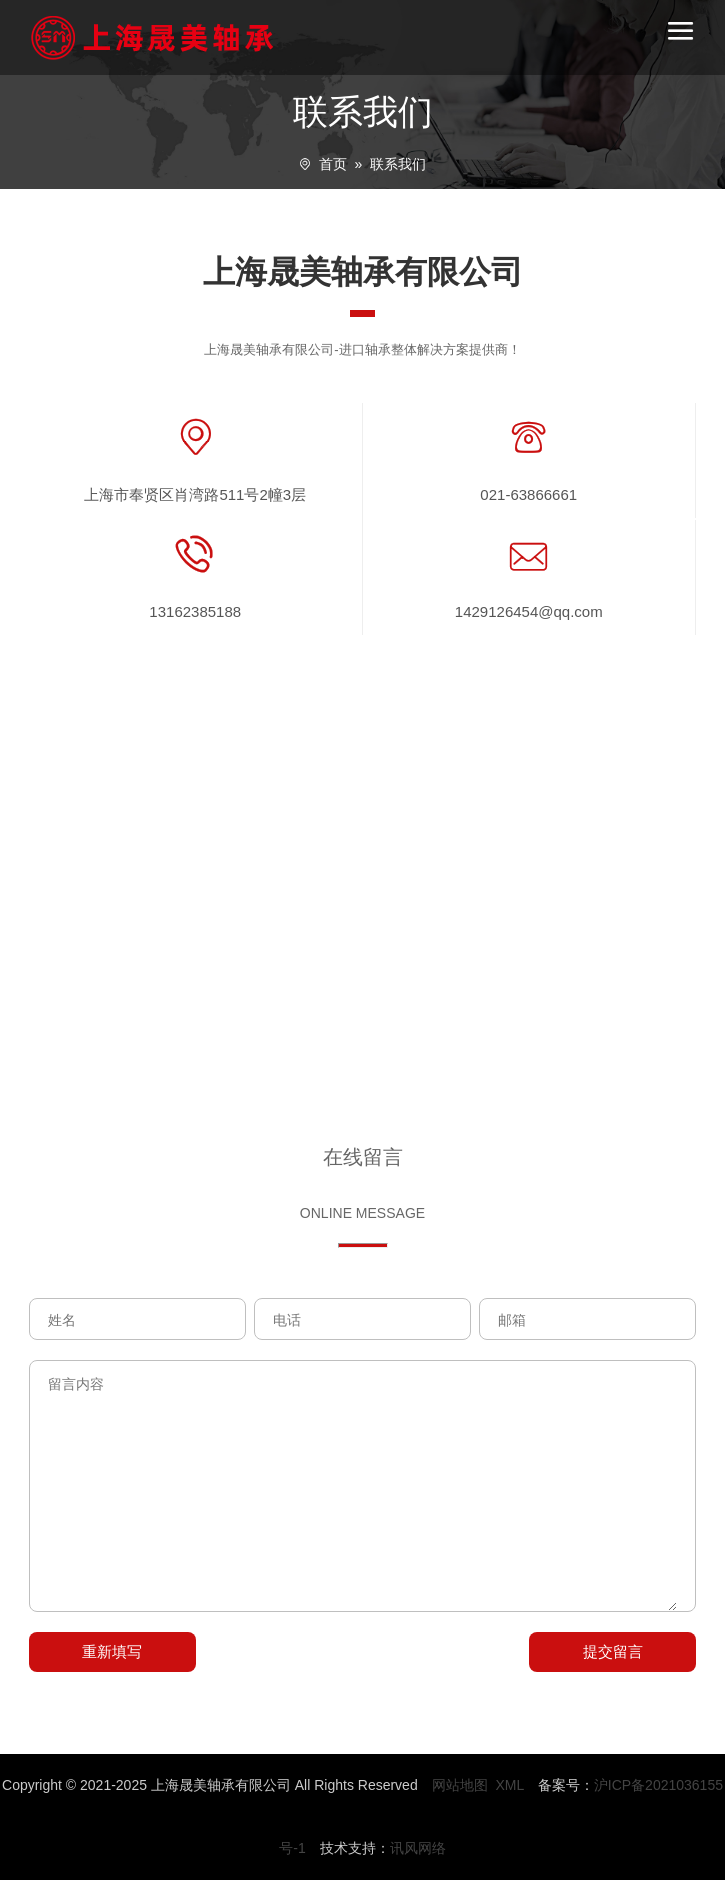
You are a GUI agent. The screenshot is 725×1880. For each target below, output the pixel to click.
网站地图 (460, 1785)
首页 (333, 164)
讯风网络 (418, 1848)
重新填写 (112, 1651)
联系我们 (398, 164)
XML (509, 1785)
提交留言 (613, 1651)
